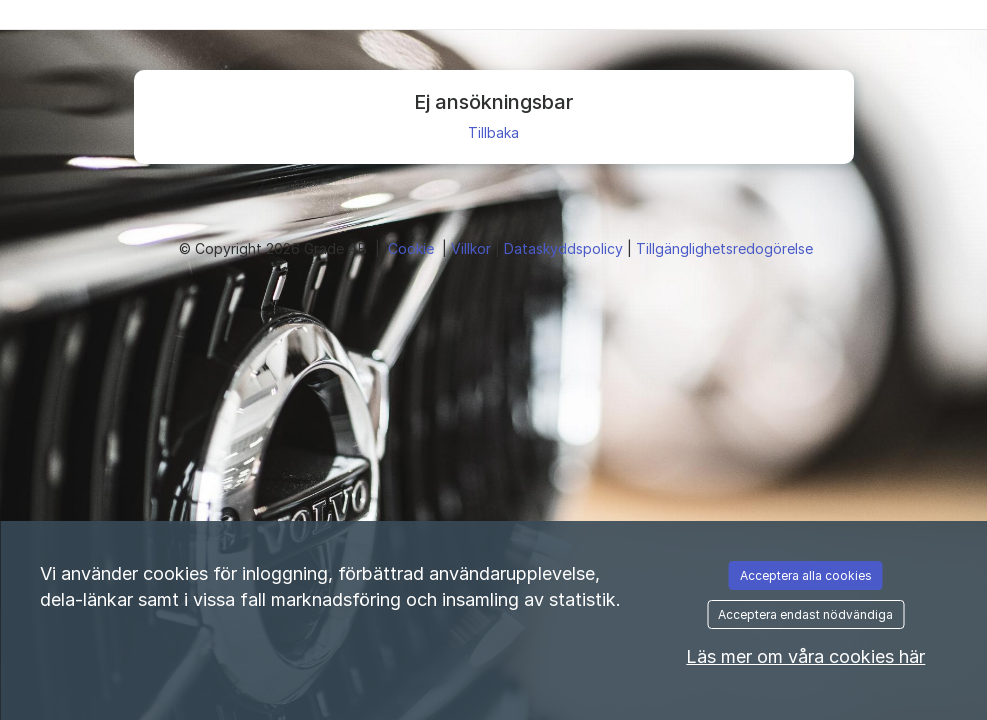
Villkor (473, 248)
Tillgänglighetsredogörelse (724, 248)
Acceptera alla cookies (806, 575)
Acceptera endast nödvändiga (805, 614)
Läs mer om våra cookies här (805, 656)
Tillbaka (493, 132)
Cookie (413, 248)
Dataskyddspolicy (565, 248)
